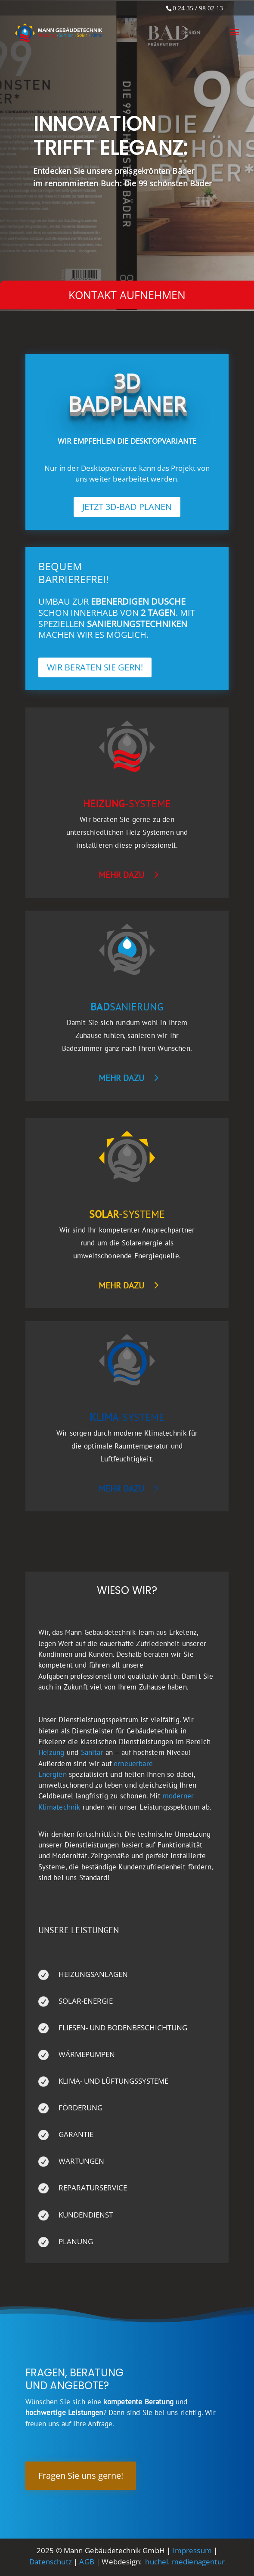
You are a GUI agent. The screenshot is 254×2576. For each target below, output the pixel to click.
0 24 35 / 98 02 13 (198, 8)
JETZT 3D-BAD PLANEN (127, 507)
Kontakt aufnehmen (127, 294)
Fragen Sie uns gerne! (80, 2475)
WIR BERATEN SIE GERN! (95, 667)
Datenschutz (50, 2562)
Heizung (51, 1752)
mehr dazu (121, 874)
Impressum (192, 2550)
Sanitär (92, 1752)
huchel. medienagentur (184, 2562)
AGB (86, 2562)
